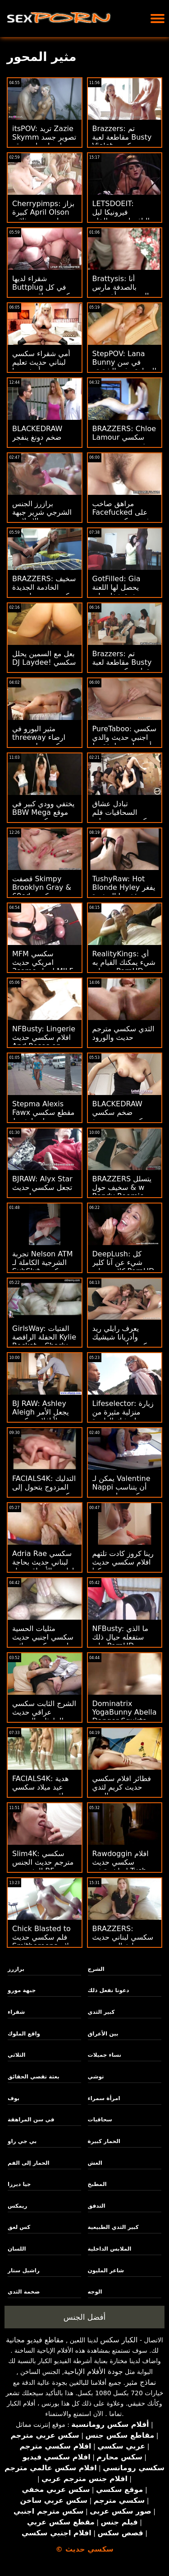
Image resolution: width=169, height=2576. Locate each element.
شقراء (16, 2012)
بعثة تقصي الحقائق (33, 2076)
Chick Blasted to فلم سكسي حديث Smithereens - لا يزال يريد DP (41, 1941)
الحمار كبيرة (104, 2141)
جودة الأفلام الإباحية (93, 2371)
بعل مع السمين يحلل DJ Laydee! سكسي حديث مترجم (44, 662)
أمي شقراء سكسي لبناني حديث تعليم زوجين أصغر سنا (41, 362)
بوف (13, 2098)
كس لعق (19, 2227)
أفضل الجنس (85, 2317)
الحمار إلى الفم (29, 2163)
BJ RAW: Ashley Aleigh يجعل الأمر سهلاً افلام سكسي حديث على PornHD (42, 1416)
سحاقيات (100, 2119)
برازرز (16, 1969)
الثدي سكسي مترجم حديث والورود (123, 1033)
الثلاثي (16, 2055)
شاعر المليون (106, 2270)
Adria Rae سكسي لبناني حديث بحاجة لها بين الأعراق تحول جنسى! (43, 1566)
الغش (95, 2163)
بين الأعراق (103, 2034)
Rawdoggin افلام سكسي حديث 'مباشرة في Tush (120, 1862)
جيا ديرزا (19, 2184)
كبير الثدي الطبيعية (113, 2227)
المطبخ (97, 2184)
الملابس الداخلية (110, 2249)
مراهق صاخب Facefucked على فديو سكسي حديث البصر (121, 516)
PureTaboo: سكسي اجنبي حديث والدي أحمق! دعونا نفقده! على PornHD (124, 741)
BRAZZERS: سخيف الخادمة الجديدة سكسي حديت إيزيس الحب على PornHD (44, 591)
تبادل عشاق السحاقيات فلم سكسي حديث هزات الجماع (122, 816)
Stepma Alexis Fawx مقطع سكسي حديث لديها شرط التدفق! (43, 1117)
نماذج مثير (140, 2382)
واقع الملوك (24, 2034)
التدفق (96, 2206)
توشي (96, 2076)
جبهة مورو (22, 1990)
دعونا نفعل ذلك (108, 1990)
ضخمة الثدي (24, 2292)
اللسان (17, 2249)
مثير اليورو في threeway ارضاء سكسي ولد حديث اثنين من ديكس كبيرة (44, 741)
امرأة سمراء (104, 2098)
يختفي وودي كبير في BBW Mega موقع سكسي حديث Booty (43, 816)
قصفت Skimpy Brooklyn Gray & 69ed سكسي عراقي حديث (41, 891)
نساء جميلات (104, 2055)
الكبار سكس (118, 2340)
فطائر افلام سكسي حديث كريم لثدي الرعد (121, 1787)
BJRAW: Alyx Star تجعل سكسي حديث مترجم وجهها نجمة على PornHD (42, 1192)
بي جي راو (22, 2141)
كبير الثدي (101, 2012)
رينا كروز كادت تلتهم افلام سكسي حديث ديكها (123, 1562)
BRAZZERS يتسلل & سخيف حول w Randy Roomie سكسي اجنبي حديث (123, 1192)
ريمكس (17, 2206)
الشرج (96, 1969)
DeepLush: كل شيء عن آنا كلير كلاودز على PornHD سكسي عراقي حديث (124, 1267)
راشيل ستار (24, 2270)
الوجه (95, 2292)
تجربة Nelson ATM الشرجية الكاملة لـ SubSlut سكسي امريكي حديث (42, 1267)
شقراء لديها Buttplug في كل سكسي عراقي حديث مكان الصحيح (44, 291)
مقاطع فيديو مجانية (35, 2340)
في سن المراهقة (31, 2119)
